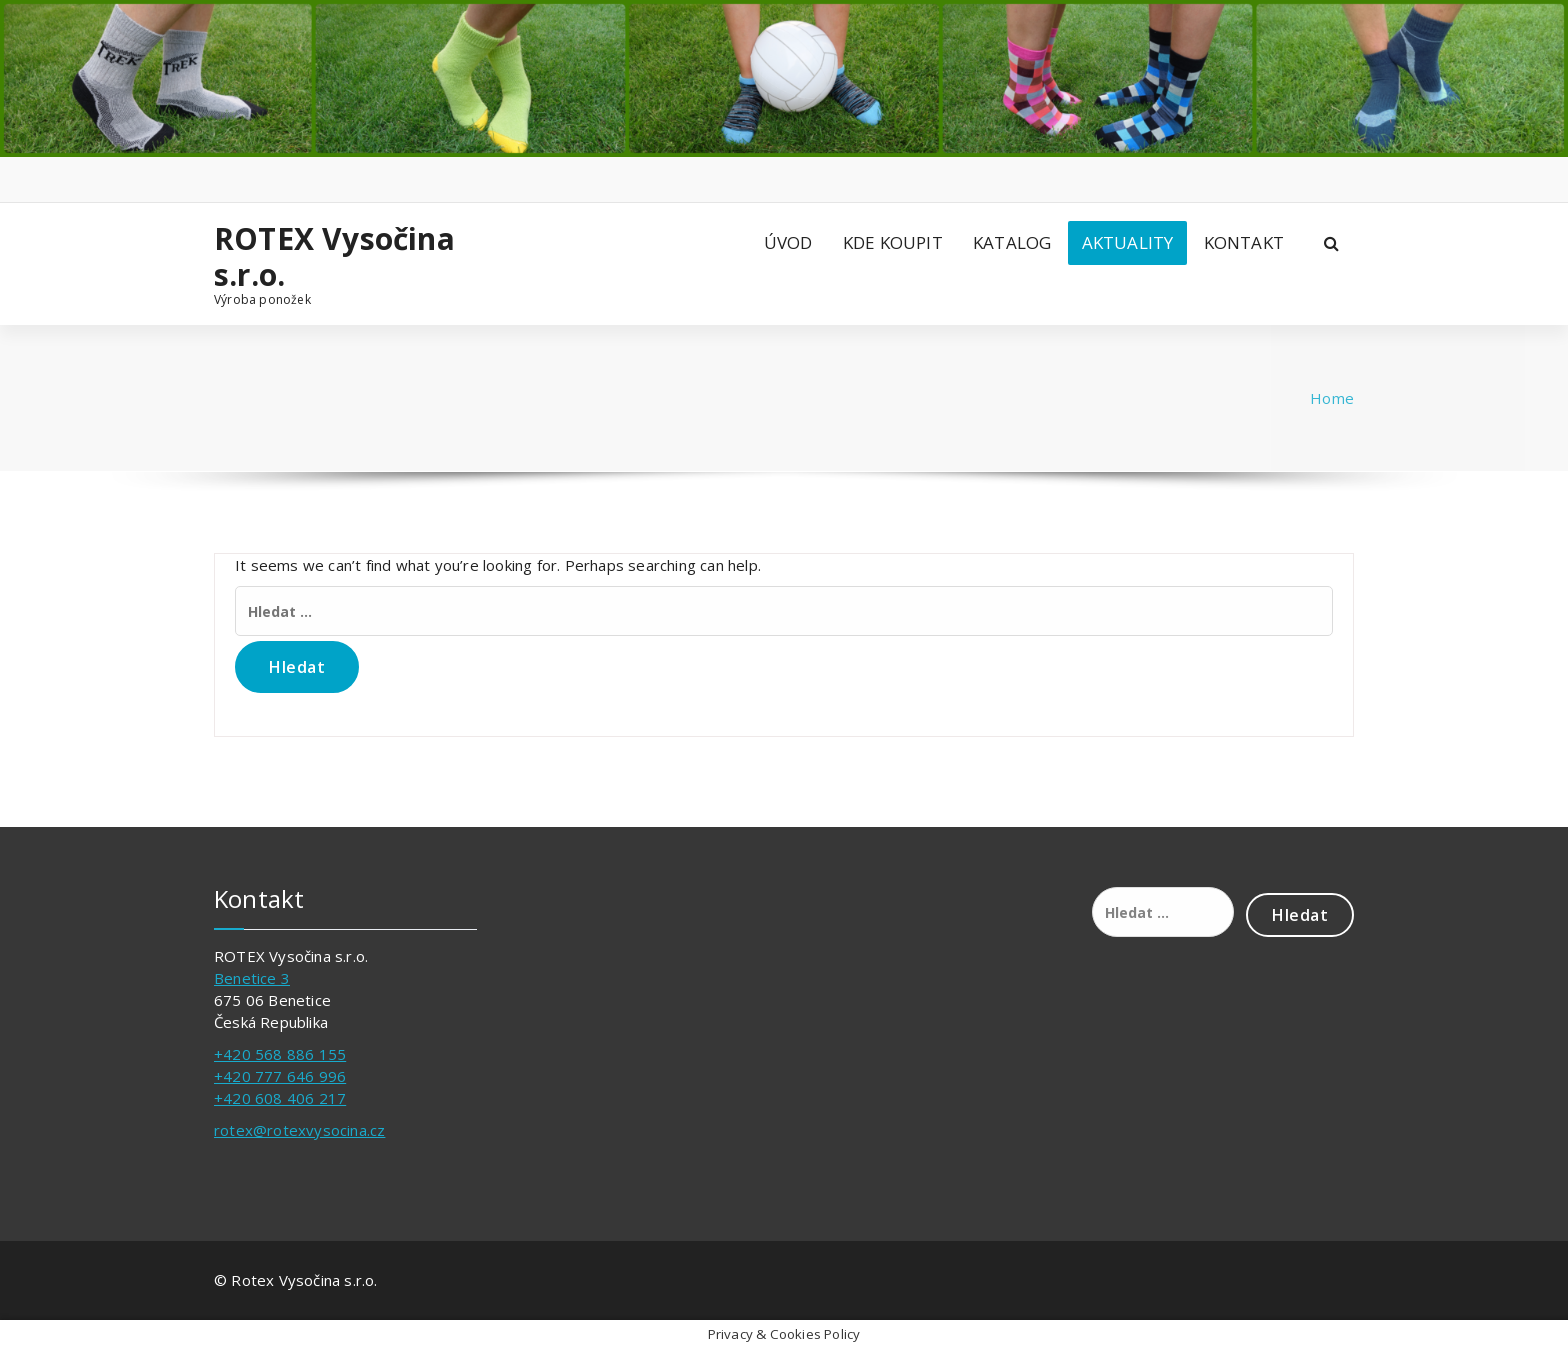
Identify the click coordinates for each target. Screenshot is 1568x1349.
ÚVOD (788, 242)
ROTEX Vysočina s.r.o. (334, 257)
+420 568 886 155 (280, 1054)
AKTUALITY (1128, 242)
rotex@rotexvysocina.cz (299, 1130)
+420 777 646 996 (280, 1076)
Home (1332, 398)
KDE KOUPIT (893, 242)
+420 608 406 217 (280, 1098)
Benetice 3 (252, 978)
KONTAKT (1244, 242)
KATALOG (1012, 242)
